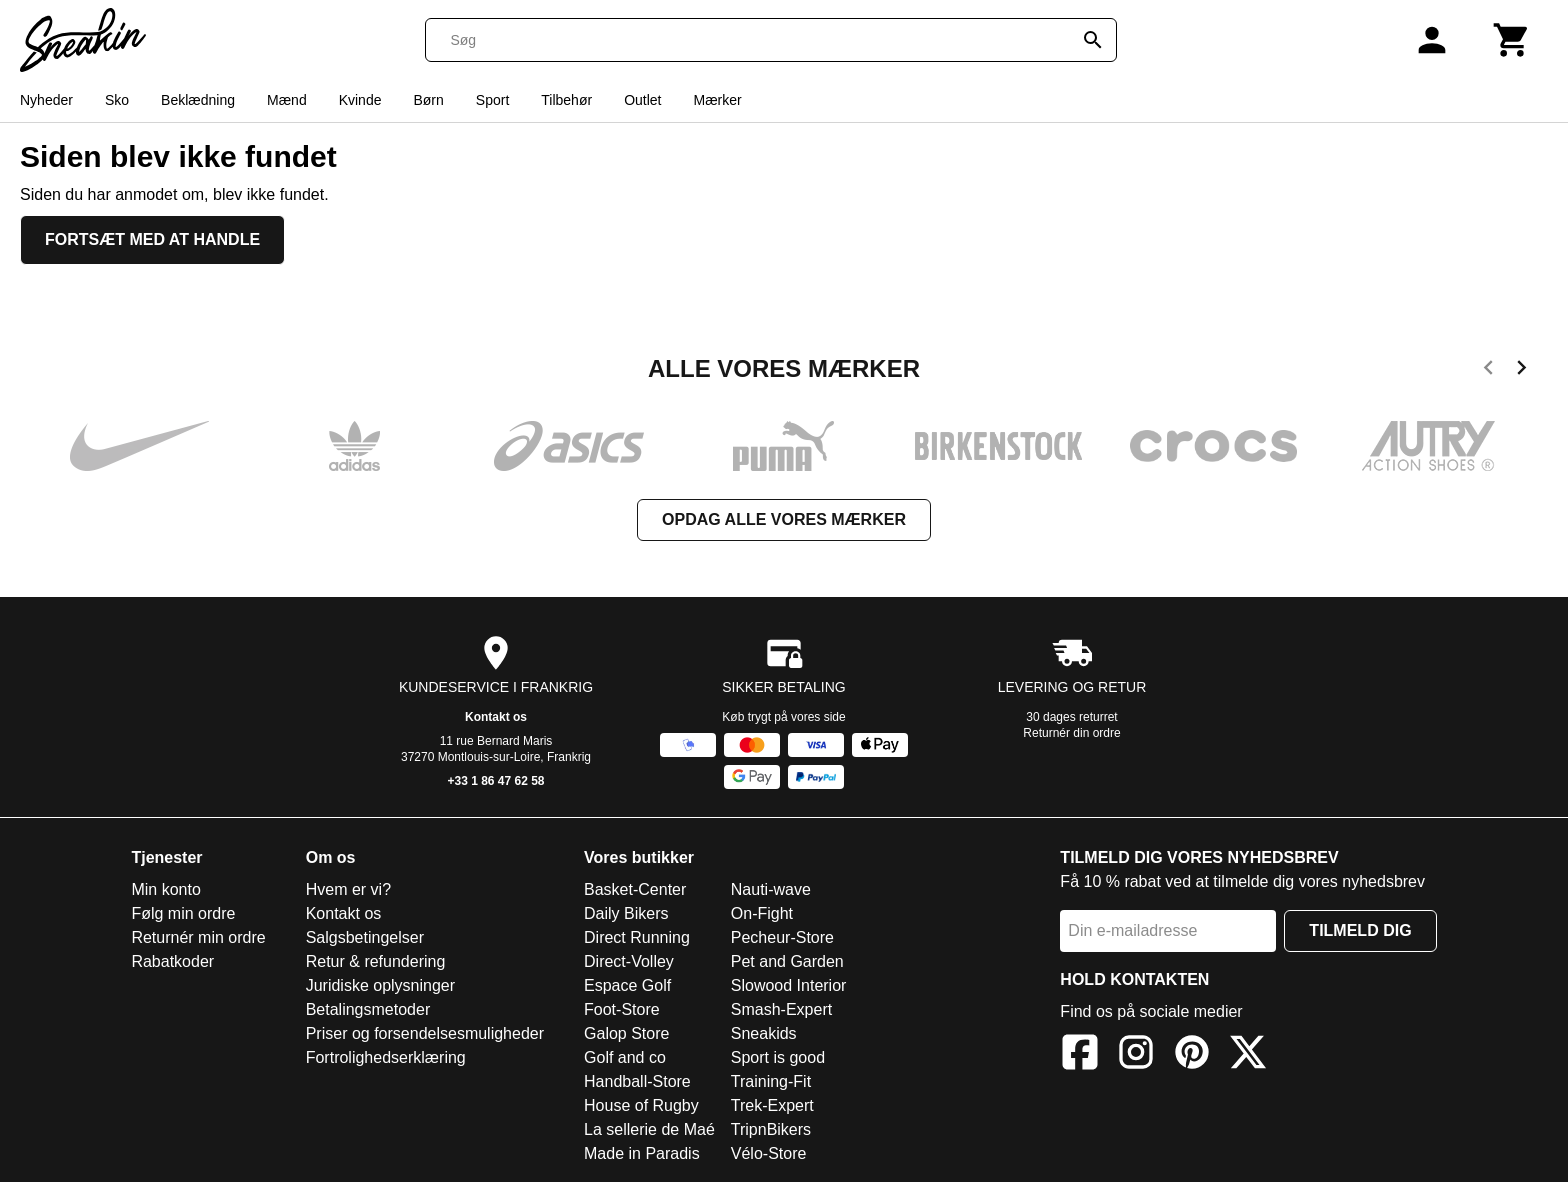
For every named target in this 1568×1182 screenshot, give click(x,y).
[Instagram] (1136, 1055)
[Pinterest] (1192, 1055)
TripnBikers (771, 1129)
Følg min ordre (183, 913)
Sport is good (778, 1057)
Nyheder (46, 100)
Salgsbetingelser (365, 937)
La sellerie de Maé (649, 1129)
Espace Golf (627, 985)
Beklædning (198, 100)
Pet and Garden (787, 961)
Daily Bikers (626, 913)
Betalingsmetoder (368, 1009)
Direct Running (637, 937)
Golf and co (625, 1057)
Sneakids (764, 1033)
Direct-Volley (629, 961)
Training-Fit (771, 1081)
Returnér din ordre (1071, 733)
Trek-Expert (772, 1105)
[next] (1521, 371)
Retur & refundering (376, 961)
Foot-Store (622, 1009)
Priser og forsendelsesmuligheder (425, 1033)
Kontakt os (496, 717)
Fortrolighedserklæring (386, 1057)
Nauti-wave (771, 889)
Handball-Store (637, 1081)
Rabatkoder (172, 961)
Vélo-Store (769, 1153)
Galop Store (626, 1033)
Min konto (165, 889)
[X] (1248, 1055)
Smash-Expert (781, 1009)
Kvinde (360, 100)
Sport (492, 100)
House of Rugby (641, 1105)
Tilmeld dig (1360, 930)
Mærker (717, 100)
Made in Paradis (642, 1153)
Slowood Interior (789, 985)
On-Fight (762, 913)
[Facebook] (1080, 1055)
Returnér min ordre (198, 937)
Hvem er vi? (348, 889)
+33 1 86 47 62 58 (495, 781)
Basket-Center (635, 889)
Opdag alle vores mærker (784, 519)
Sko (117, 100)
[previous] (1488, 371)
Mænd (287, 100)
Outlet (642, 100)
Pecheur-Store (782, 937)
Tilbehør (566, 100)
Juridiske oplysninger (380, 985)
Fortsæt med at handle (152, 239)
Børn (428, 100)
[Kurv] (1512, 40)
